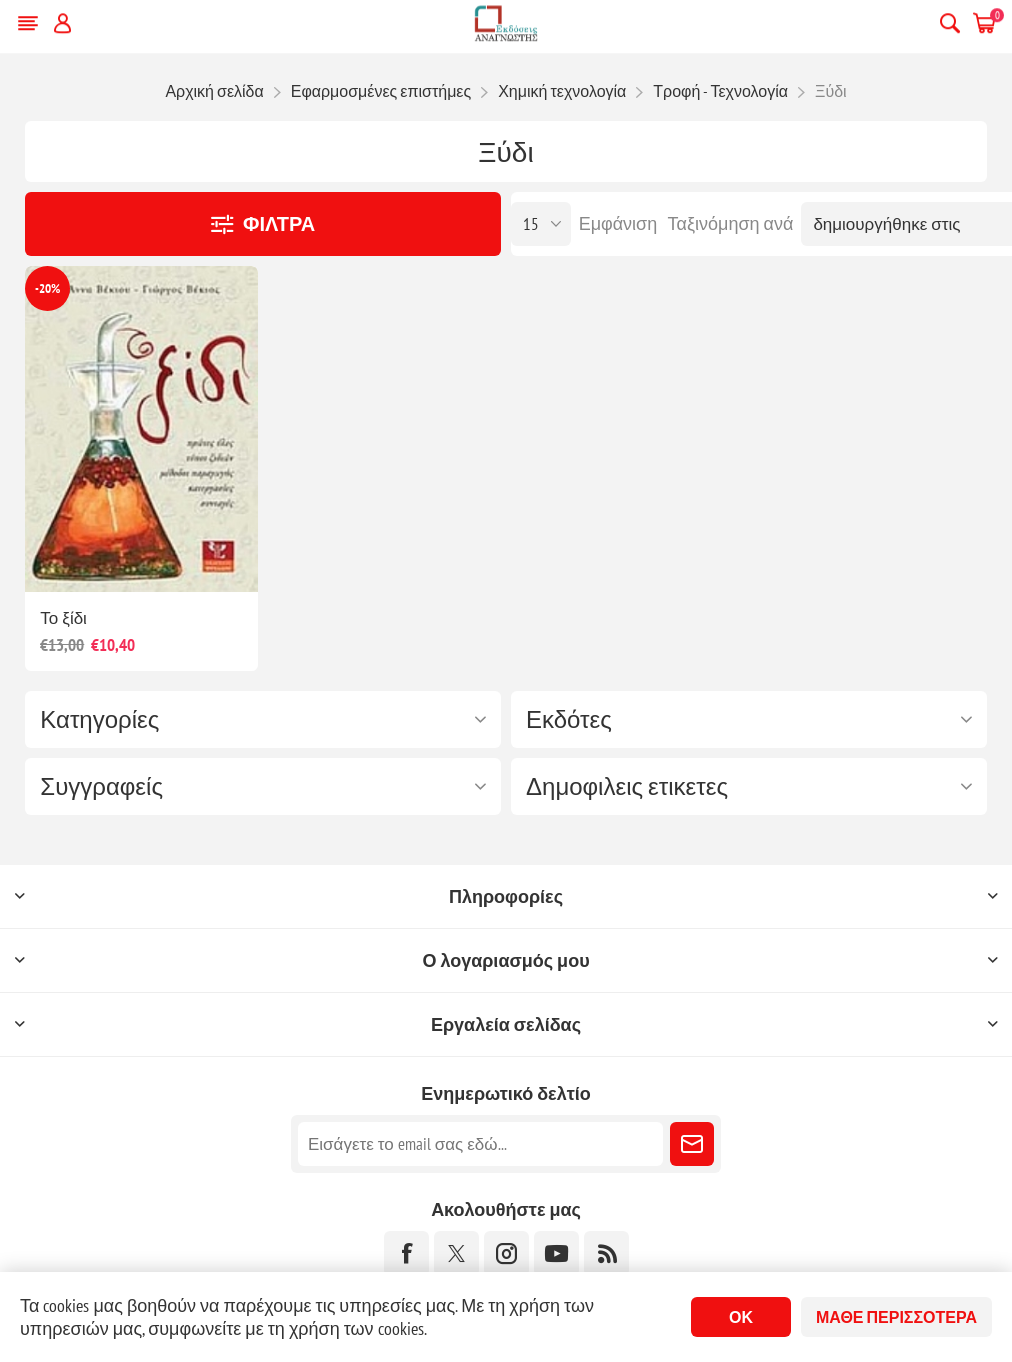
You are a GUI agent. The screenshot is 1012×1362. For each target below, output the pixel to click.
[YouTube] (556, 1253)
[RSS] (606, 1253)
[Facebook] (406, 1253)
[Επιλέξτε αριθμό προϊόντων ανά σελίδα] (541, 224)
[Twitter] (456, 1253)
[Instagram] (506, 1253)
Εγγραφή (692, 1144)
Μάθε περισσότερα (896, 1317)
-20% (47, 288)
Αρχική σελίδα (214, 91)
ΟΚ (741, 1317)
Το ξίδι (63, 618)
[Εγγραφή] (480, 1144)
